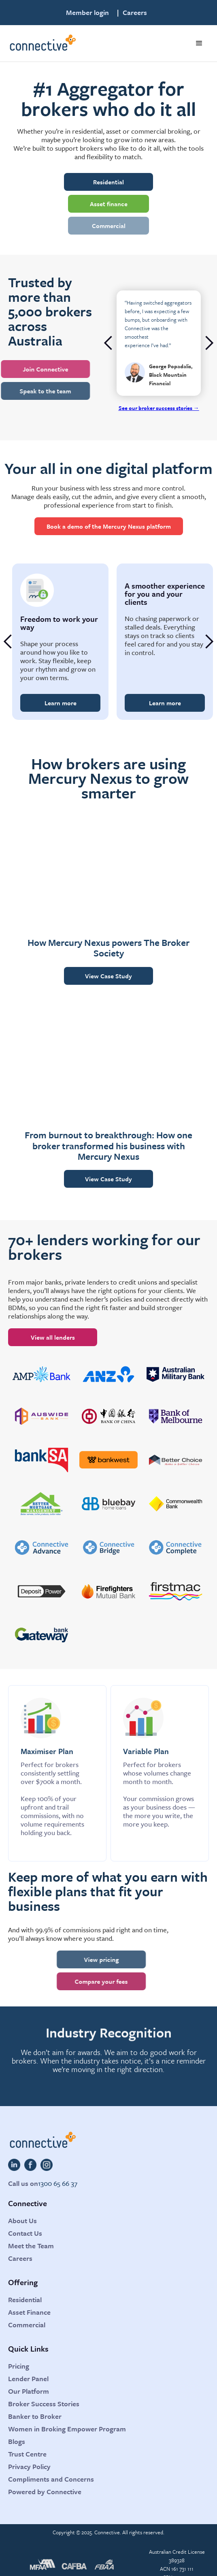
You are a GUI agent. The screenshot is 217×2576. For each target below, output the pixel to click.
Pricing (18, 2366)
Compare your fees (87, 1981)
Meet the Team (31, 2245)
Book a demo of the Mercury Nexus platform (109, 526)
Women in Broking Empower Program (67, 2428)
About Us (22, 2220)
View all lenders (53, 1337)
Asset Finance (29, 2312)
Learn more (61, 702)
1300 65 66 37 (57, 2183)
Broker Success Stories (43, 2403)
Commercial (109, 225)
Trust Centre (27, 2454)
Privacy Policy (29, 2466)
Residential (108, 181)
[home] (42, 43)
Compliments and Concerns (51, 2479)
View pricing (87, 1959)
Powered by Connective (44, 2491)
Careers (135, 12)
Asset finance (109, 203)
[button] (199, 43)
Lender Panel (28, 2378)
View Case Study (108, 975)
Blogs (16, 2441)
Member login (87, 12)
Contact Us (25, 2233)
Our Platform (28, 2391)
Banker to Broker (35, 2416)
